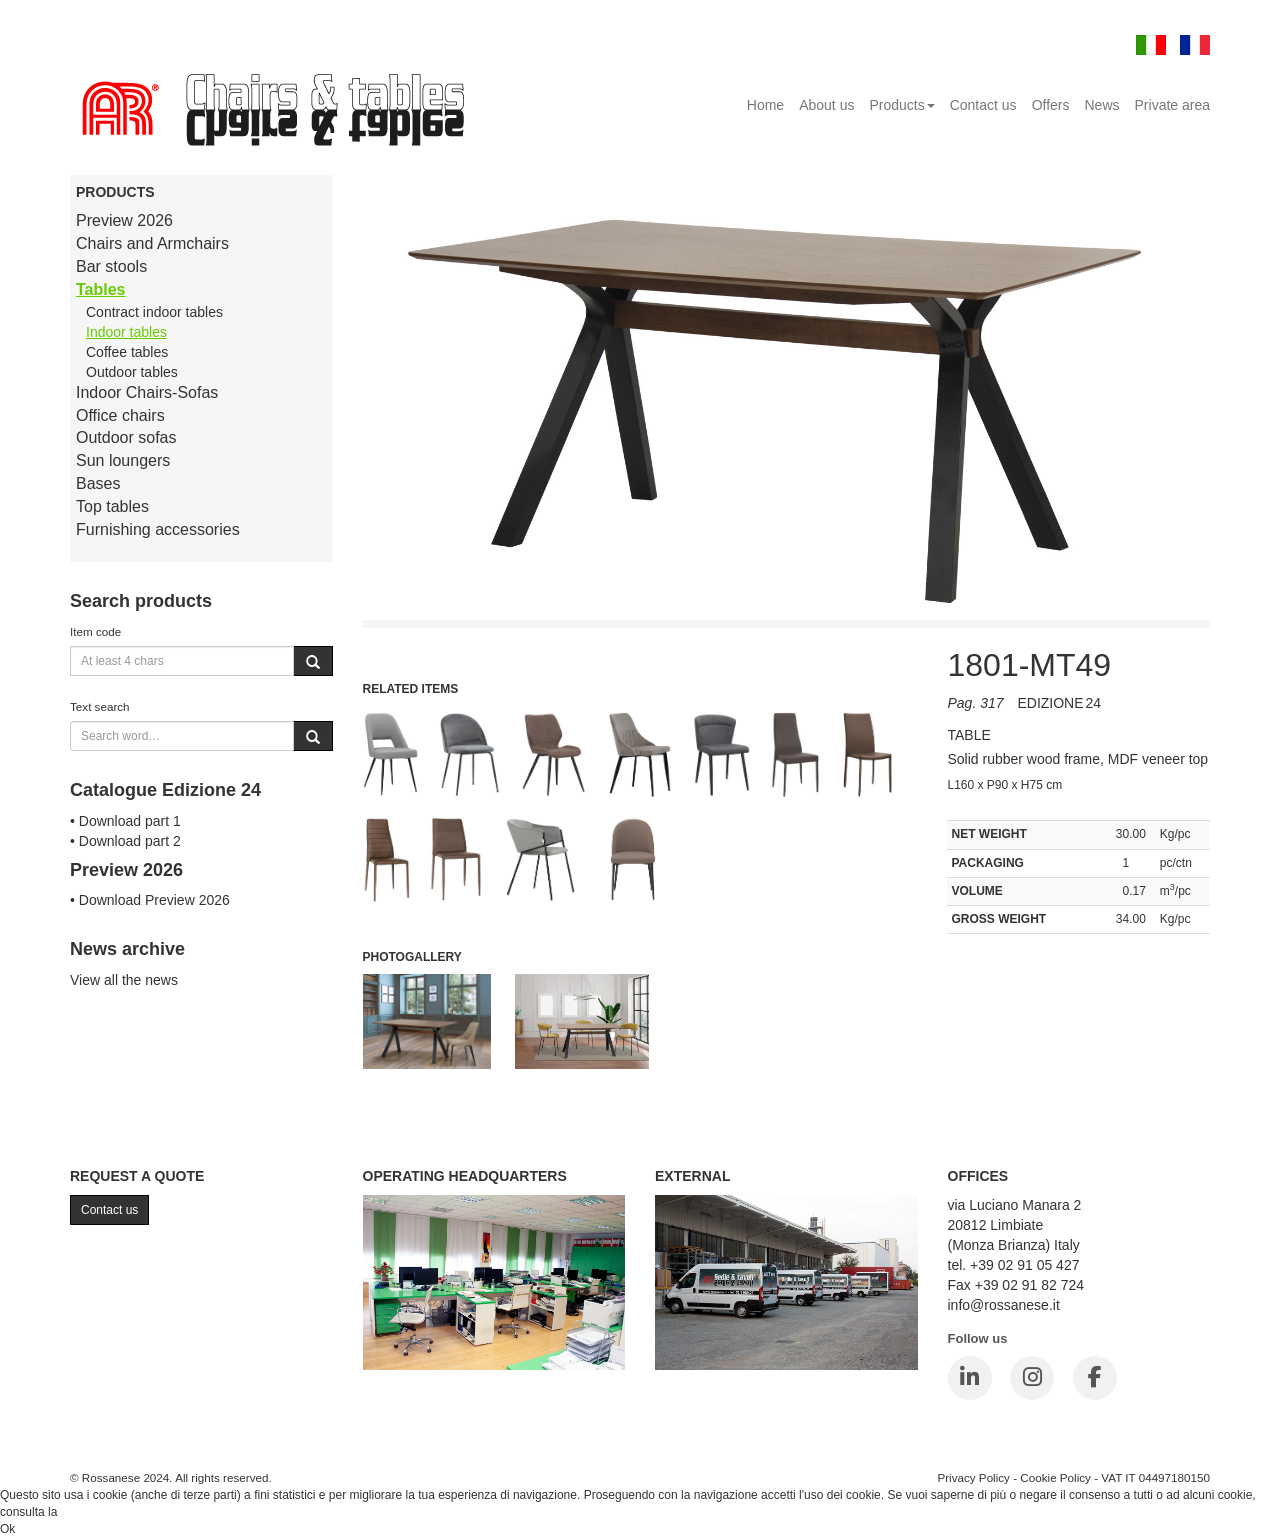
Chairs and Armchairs (152, 243)
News (1102, 105)
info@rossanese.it (1004, 1305)
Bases (98, 483)
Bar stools (111, 266)
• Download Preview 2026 (150, 900)
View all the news (124, 980)
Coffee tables (127, 352)
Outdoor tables (132, 372)
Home (765, 105)
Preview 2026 (124, 220)
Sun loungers (123, 460)
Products (901, 105)
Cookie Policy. (98, 1512)
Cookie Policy (1055, 1477)
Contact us (983, 105)
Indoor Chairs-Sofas (147, 392)
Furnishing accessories (158, 529)
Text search (100, 706)
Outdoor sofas (126, 437)
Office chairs (120, 415)
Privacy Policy (973, 1477)
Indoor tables (126, 332)
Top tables (112, 506)
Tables (101, 289)
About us (826, 105)
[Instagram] (1032, 1378)
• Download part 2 (125, 841)
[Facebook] (1095, 1378)
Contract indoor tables (154, 312)
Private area (1172, 105)
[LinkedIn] (970, 1378)
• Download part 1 (125, 821)
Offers (1051, 105)
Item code (95, 631)
